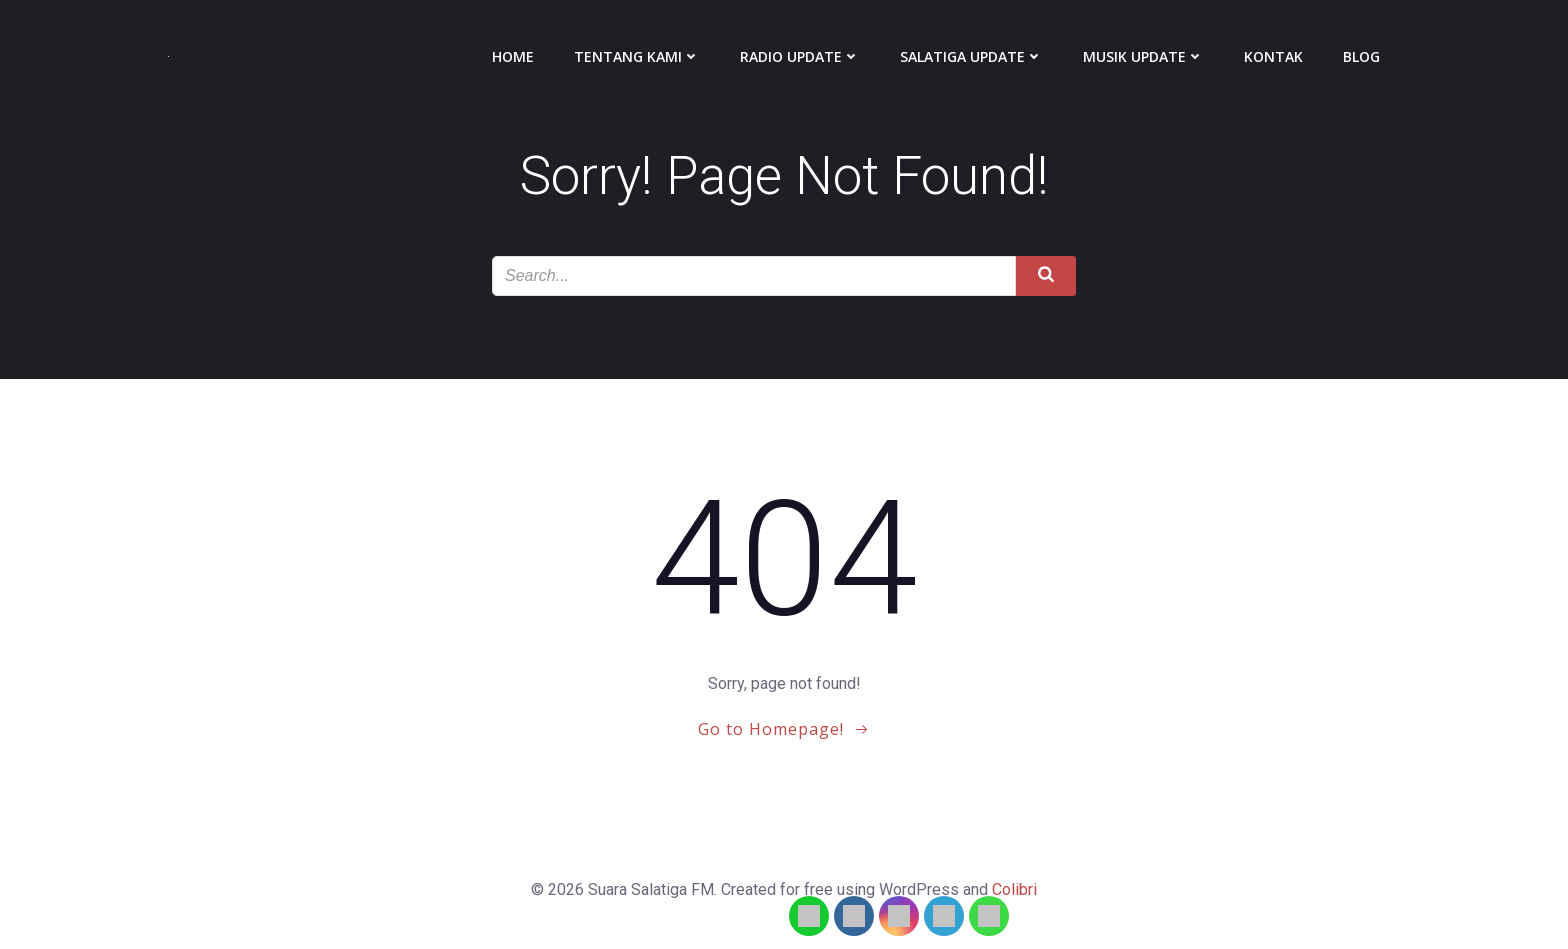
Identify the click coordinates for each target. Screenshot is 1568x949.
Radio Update (800, 56)
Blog (1361, 56)
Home (513, 56)
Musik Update (1143, 56)
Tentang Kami (637, 56)
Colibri (1014, 889)
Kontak (1273, 56)
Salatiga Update (971, 56)
